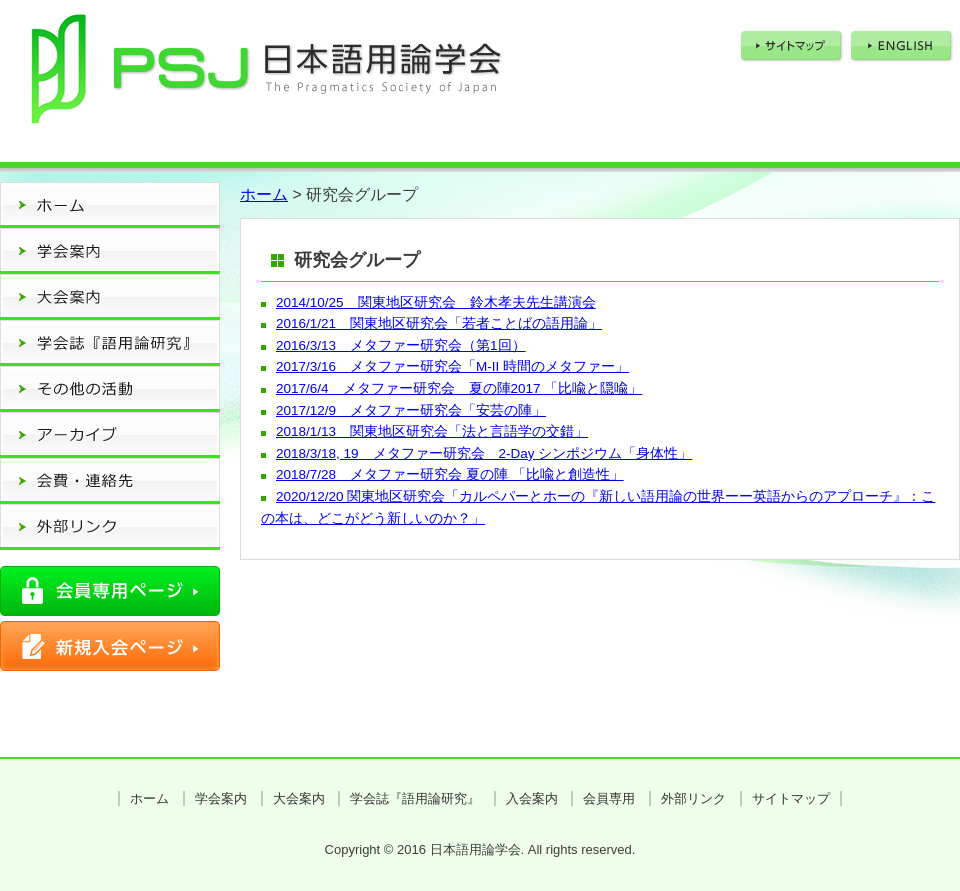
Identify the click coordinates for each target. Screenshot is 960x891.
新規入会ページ (110, 646)
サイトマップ (792, 46)
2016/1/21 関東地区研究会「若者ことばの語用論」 (439, 323)
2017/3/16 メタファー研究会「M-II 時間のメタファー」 (452, 366)
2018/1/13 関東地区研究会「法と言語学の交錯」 (432, 431)
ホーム (110, 205)
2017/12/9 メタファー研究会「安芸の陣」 (411, 410)
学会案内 (221, 798)
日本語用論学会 (264, 76)
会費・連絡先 (110, 481)
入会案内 (532, 798)
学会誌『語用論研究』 (415, 798)
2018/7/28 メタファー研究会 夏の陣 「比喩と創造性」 (450, 474)
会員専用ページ (110, 591)
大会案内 (299, 798)
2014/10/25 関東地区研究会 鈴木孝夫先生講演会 (436, 302)
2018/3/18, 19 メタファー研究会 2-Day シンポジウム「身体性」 (484, 453)
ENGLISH (902, 46)
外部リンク (110, 527)
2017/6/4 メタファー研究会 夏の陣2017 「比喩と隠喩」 (459, 388)
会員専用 (609, 798)
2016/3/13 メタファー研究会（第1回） (401, 345)
